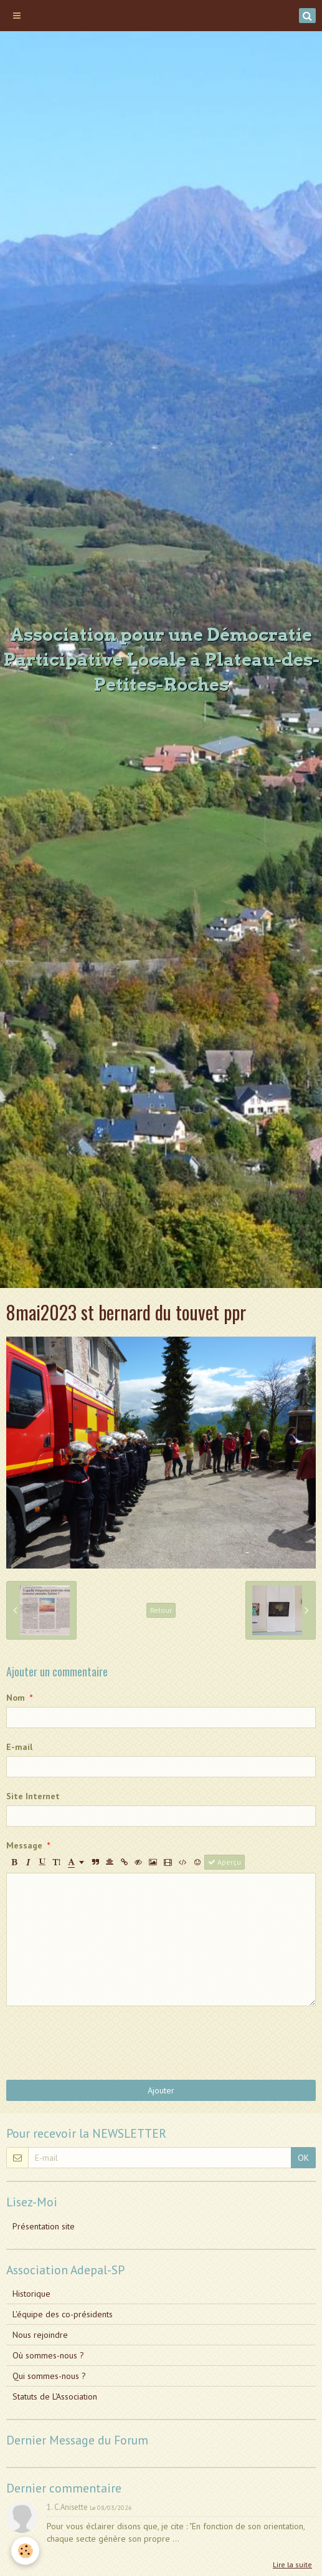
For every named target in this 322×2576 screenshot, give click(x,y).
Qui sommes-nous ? (49, 2375)
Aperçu (224, 1862)
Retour (161, 1610)
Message (24, 1845)
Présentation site (43, 2226)
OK (303, 2157)
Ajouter (161, 2090)
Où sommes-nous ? (48, 2355)
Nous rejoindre (40, 2334)
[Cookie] (25, 2551)
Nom (15, 1697)
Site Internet (33, 1796)
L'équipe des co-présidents (62, 2314)
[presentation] (101, 2043)
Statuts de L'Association (54, 2396)
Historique (31, 2293)
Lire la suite (292, 2564)
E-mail (19, 1746)
